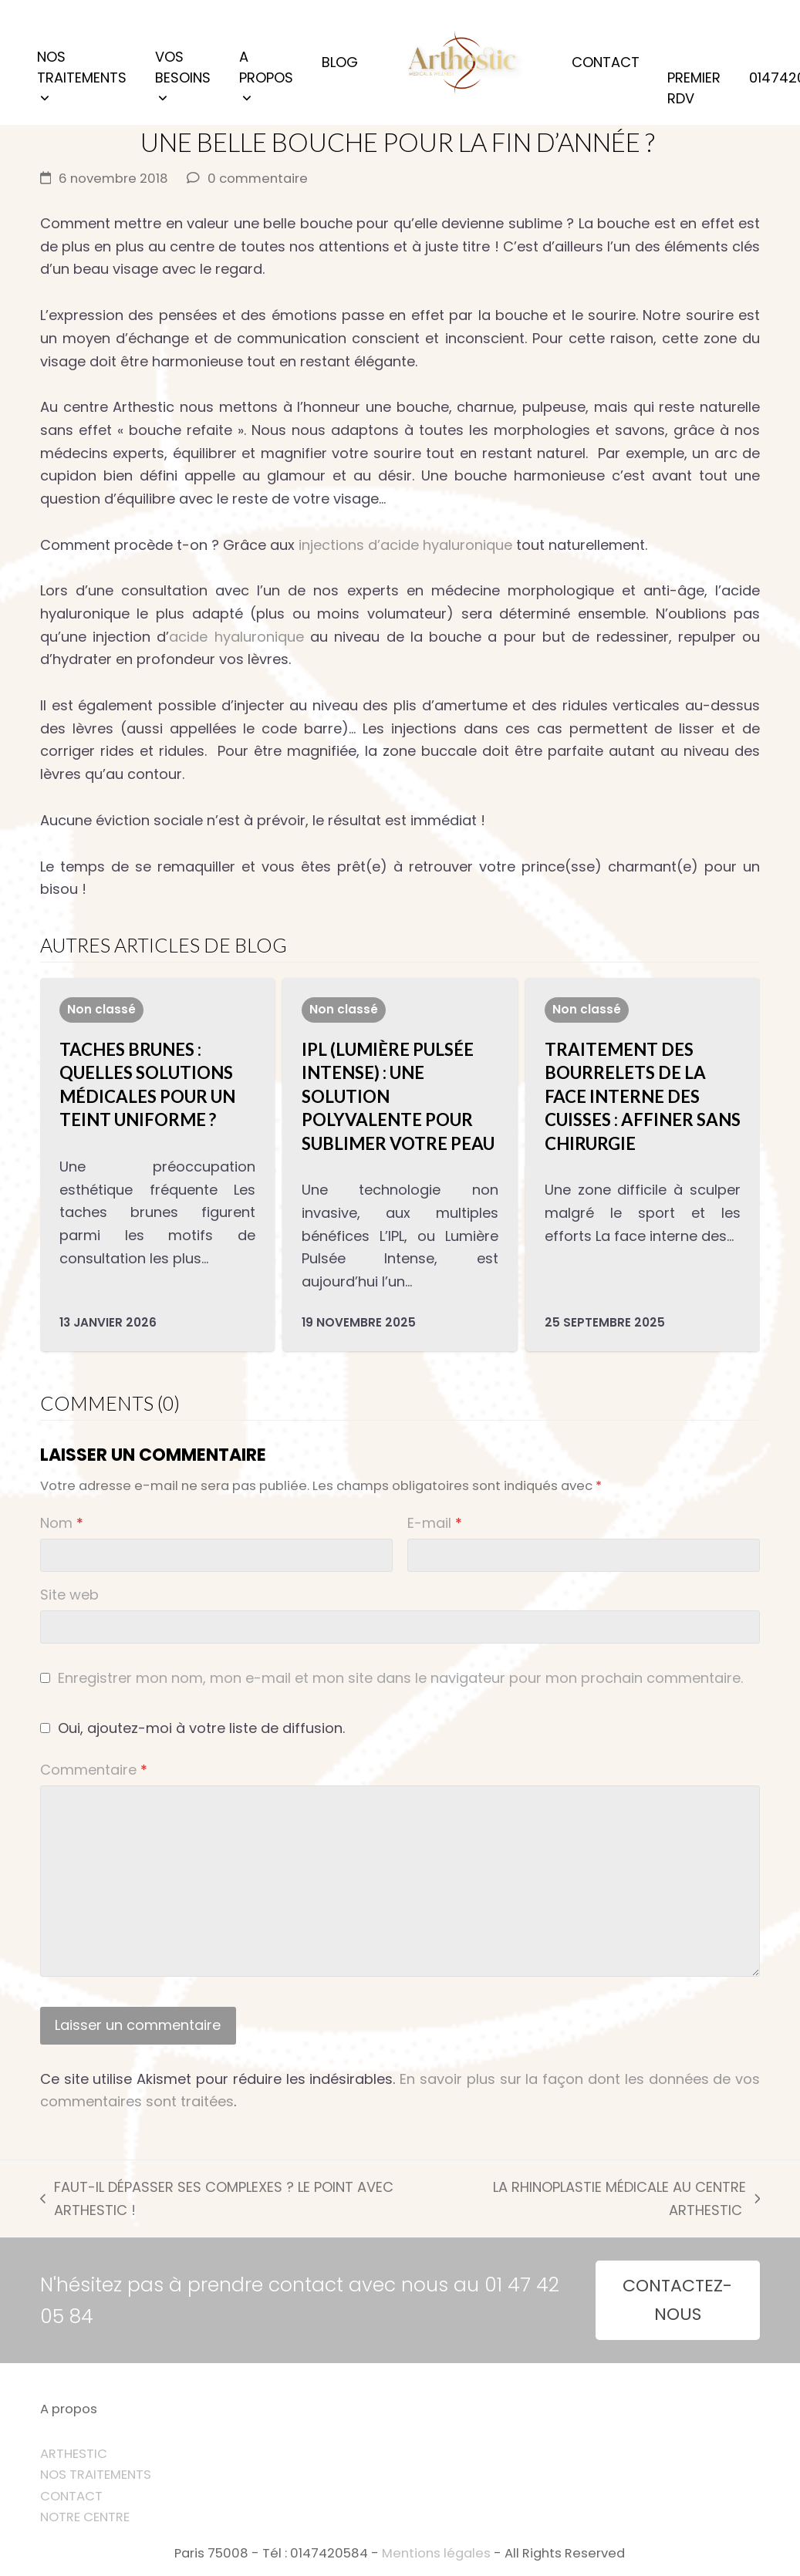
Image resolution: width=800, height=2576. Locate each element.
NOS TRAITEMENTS (95, 2474)
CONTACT (71, 2496)
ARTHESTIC (73, 2454)
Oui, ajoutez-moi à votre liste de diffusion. (192, 1728)
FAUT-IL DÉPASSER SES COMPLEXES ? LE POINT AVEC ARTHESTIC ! (216, 2199)
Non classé (101, 1009)
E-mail (434, 1522)
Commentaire (93, 1769)
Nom (61, 1522)
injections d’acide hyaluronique (405, 545)
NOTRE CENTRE (85, 2517)
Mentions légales (436, 2553)
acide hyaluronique (236, 636)
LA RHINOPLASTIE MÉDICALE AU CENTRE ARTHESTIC (604, 2199)
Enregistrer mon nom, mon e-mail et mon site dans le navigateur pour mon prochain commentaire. (400, 1678)
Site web (69, 1594)
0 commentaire (258, 178)
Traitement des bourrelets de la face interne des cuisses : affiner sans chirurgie (643, 1096)
